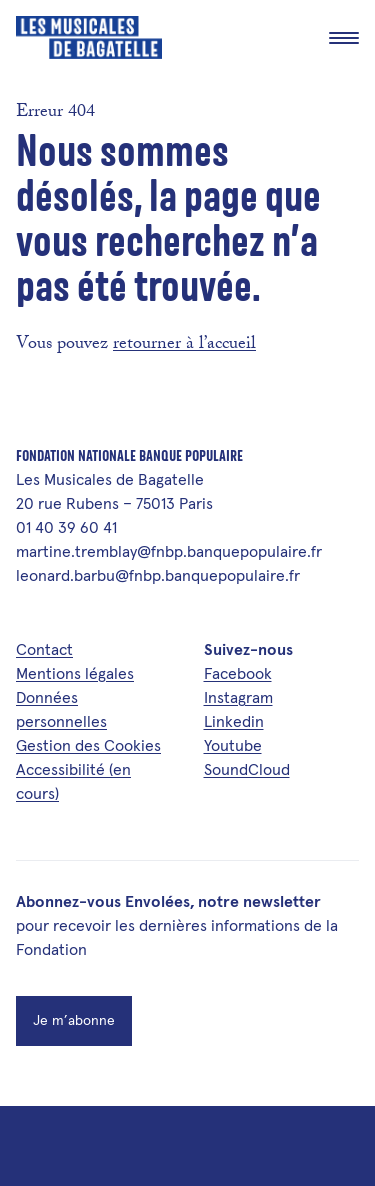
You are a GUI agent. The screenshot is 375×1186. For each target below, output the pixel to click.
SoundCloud (247, 769)
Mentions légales (75, 673)
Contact (44, 649)
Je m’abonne (74, 1020)
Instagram (238, 697)
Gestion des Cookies (88, 745)
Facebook (238, 673)
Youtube (233, 745)
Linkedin (234, 721)
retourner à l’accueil (184, 345)
